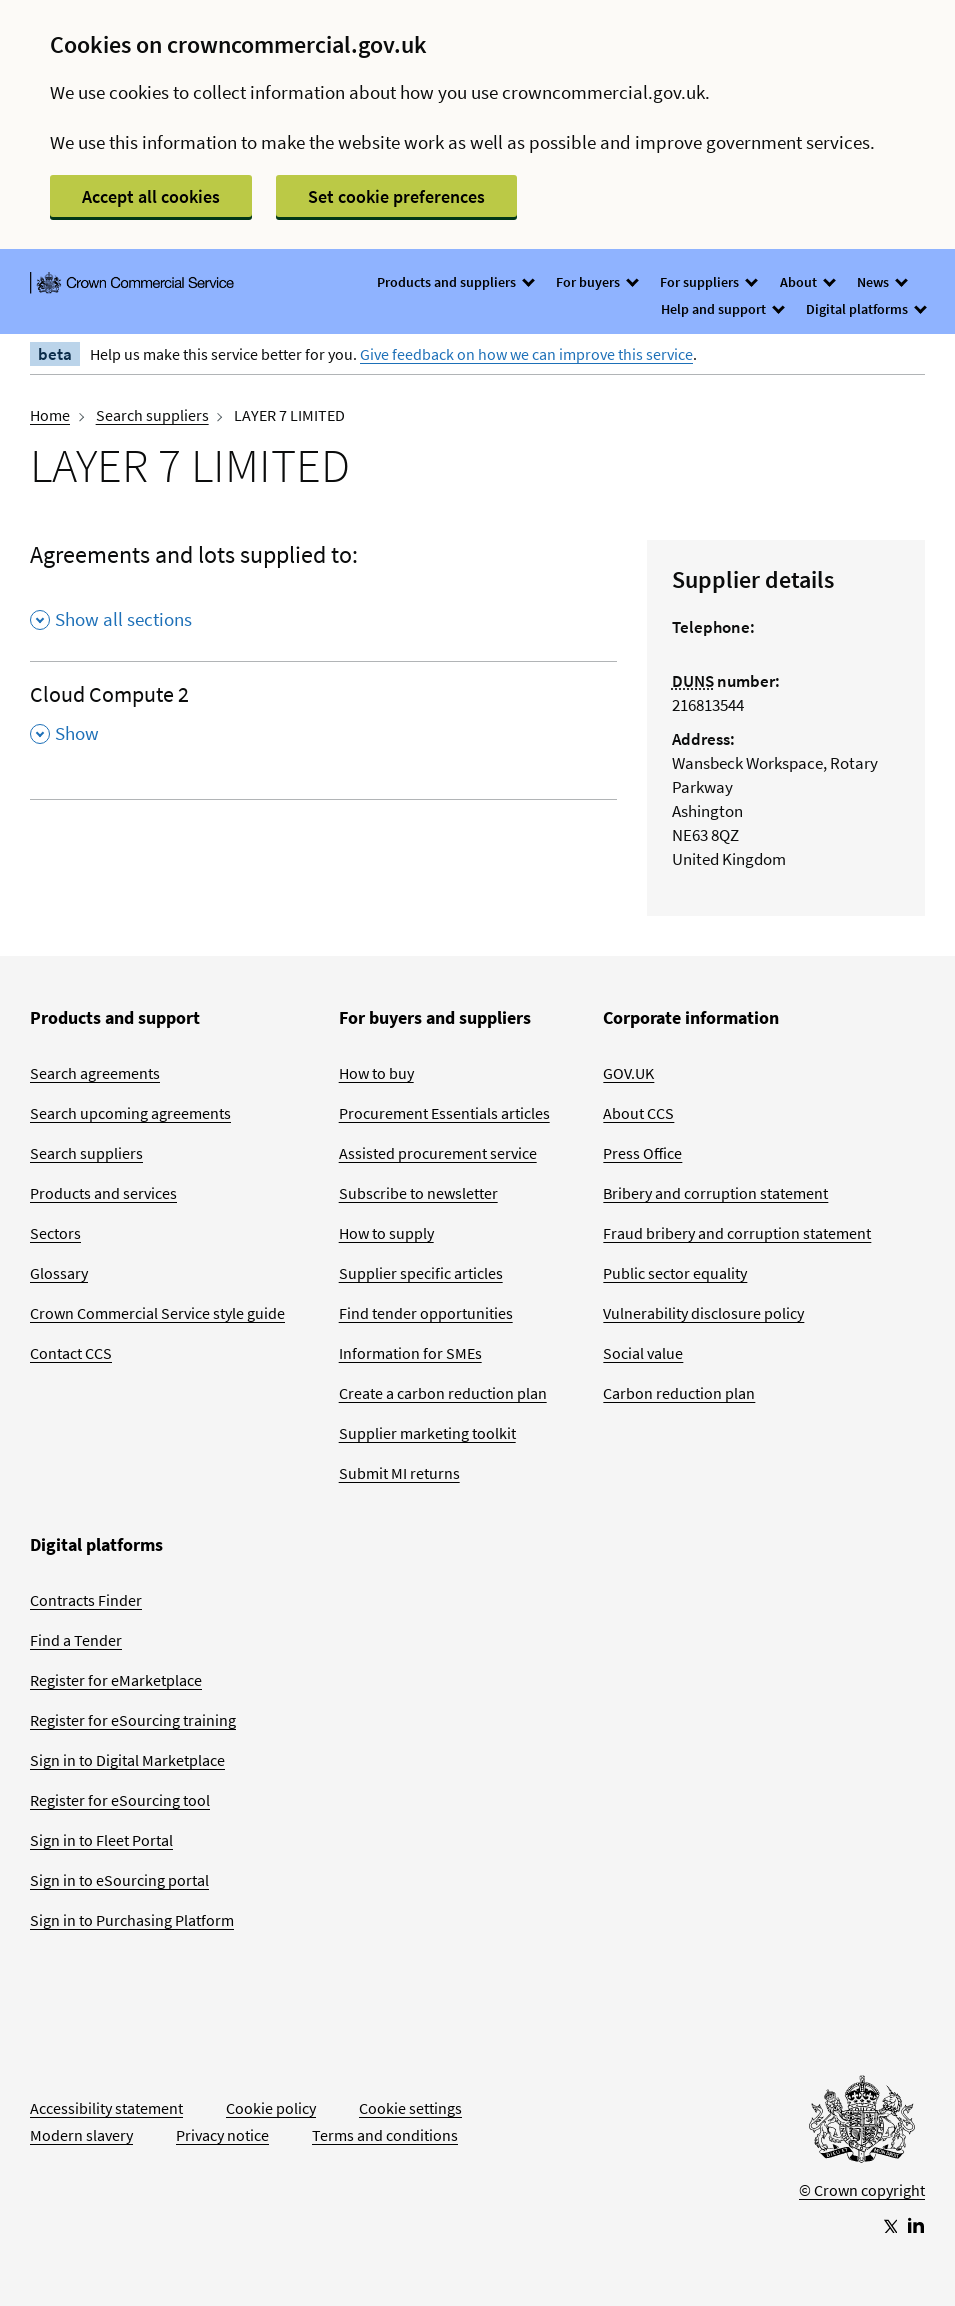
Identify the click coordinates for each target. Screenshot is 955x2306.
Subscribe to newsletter (418, 1193)
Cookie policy (271, 2108)
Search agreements (95, 1073)
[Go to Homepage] (862, 2124)
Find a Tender (76, 1640)
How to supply (386, 1233)
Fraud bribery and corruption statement (737, 1233)
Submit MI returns (399, 1473)
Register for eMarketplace (116, 1680)
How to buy (376, 1073)
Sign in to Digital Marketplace (127, 1760)
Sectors (55, 1233)
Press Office (642, 1153)
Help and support (722, 309)
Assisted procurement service (438, 1153)
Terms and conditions (385, 2135)
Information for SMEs (410, 1353)
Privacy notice (222, 2135)
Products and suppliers (455, 282)
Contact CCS (71, 1353)
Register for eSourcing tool (120, 1800)
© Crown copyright (862, 2190)
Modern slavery (81, 2135)
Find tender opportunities (426, 1313)
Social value (643, 1353)
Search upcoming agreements (130, 1113)
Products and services (103, 1193)
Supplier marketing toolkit (427, 1433)
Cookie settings (410, 2108)
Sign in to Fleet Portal (101, 1840)
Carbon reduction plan (679, 1393)
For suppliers (708, 282)
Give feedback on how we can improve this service (526, 354)
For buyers (596, 282)
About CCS (638, 1113)
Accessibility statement (106, 2108)
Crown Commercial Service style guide (157, 1313)
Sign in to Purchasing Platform (132, 1920)
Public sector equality (675, 1273)
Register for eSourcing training (133, 1720)
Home (50, 415)
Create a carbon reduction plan (443, 1393)
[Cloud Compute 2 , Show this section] (323, 720)
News (881, 282)
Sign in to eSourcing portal (119, 1880)
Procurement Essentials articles (444, 1113)
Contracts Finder (86, 1600)
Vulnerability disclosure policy (703, 1313)
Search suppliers (152, 415)
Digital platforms (865, 309)
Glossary (59, 1273)
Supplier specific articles (421, 1273)
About (807, 282)
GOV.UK (628, 1073)
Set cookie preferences (396, 196)
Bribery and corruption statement (715, 1193)
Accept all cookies (151, 196)
